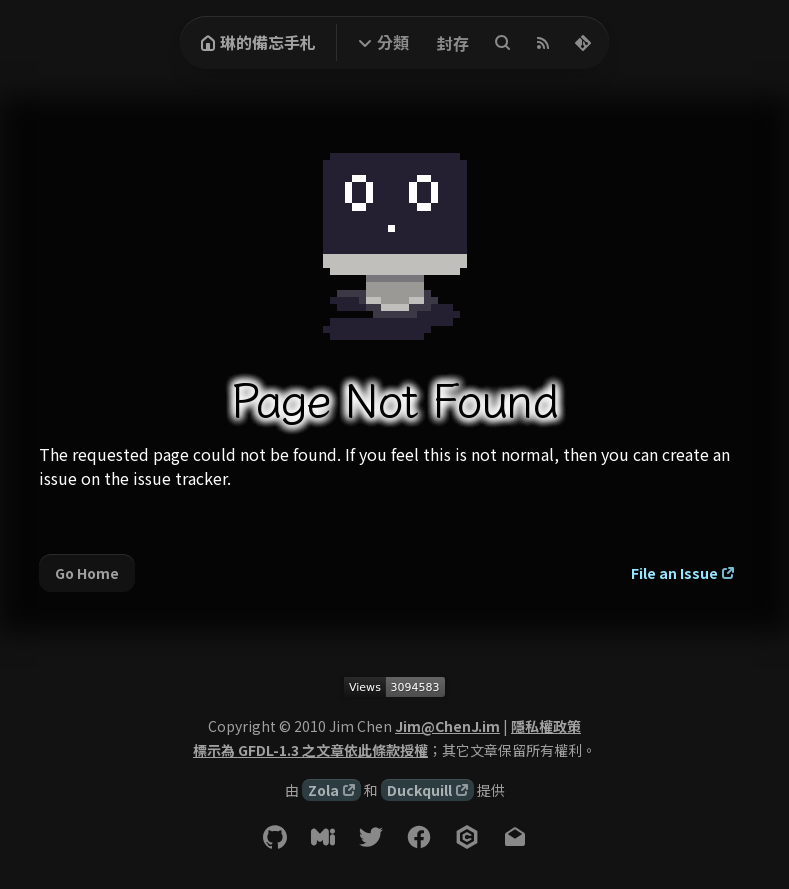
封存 (453, 43)
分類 (393, 42)
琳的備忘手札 (258, 42)
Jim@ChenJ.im (447, 726)
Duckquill (419, 790)
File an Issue (674, 573)
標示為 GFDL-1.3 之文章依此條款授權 (310, 750)
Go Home (87, 573)
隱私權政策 (546, 726)
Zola (323, 790)
